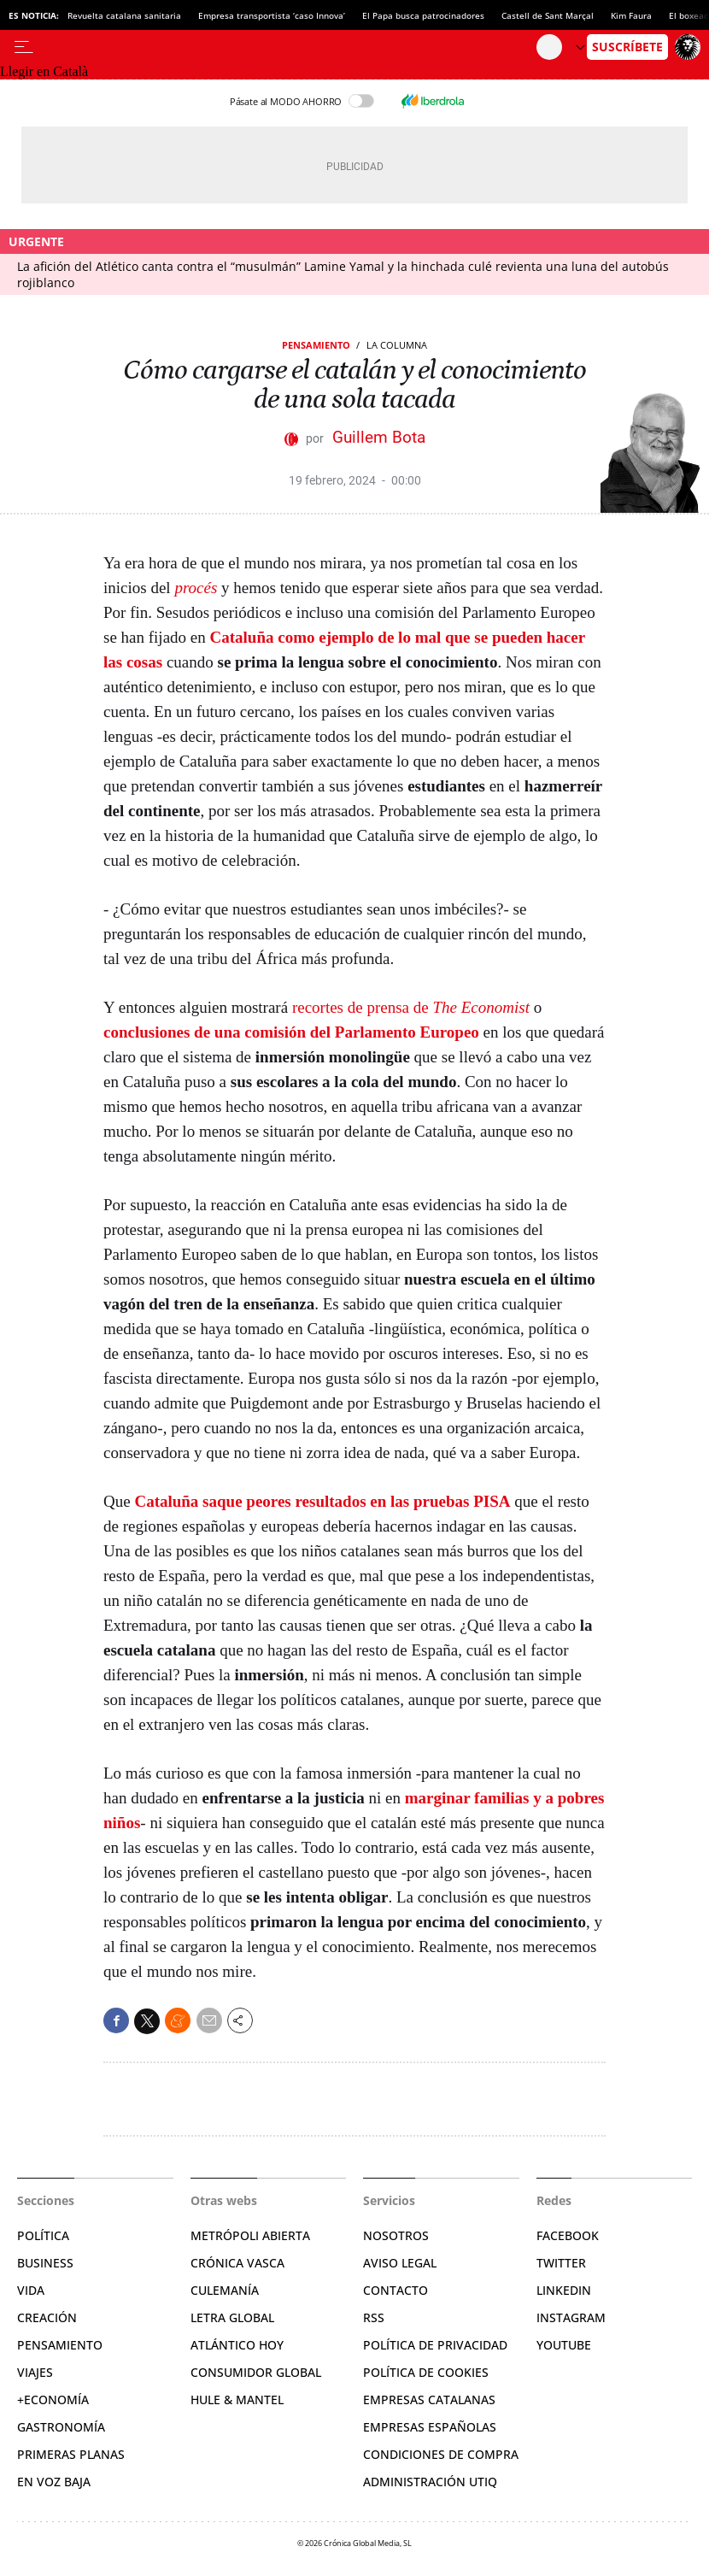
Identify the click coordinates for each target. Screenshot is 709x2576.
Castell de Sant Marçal (547, 15)
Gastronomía (61, 2427)
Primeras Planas (71, 2454)
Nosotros (396, 2235)
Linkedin (563, 2290)
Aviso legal (400, 2263)
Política (43, 2235)
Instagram (571, 2317)
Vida (30, 2290)
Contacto (395, 2290)
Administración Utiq (430, 2481)
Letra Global (232, 2317)
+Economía (53, 2399)
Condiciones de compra (441, 2454)
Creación (47, 2317)
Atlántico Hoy (237, 2345)
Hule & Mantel (237, 2399)
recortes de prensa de (411, 1007)
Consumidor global (255, 2372)
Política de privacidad (435, 2345)
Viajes (35, 2372)
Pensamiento (316, 344)
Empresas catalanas (429, 2399)
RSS (373, 2317)
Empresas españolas (429, 2427)
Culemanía (224, 2290)
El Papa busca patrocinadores (423, 15)
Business (45, 2263)
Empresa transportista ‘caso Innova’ (271, 15)
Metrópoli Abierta (250, 2235)
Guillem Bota (378, 437)
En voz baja (54, 2481)
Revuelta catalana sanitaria (124, 15)
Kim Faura (631, 15)
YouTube (563, 2345)
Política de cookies (426, 2372)
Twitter (561, 2263)
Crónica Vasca (237, 2263)
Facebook (567, 2235)
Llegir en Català (44, 71)
